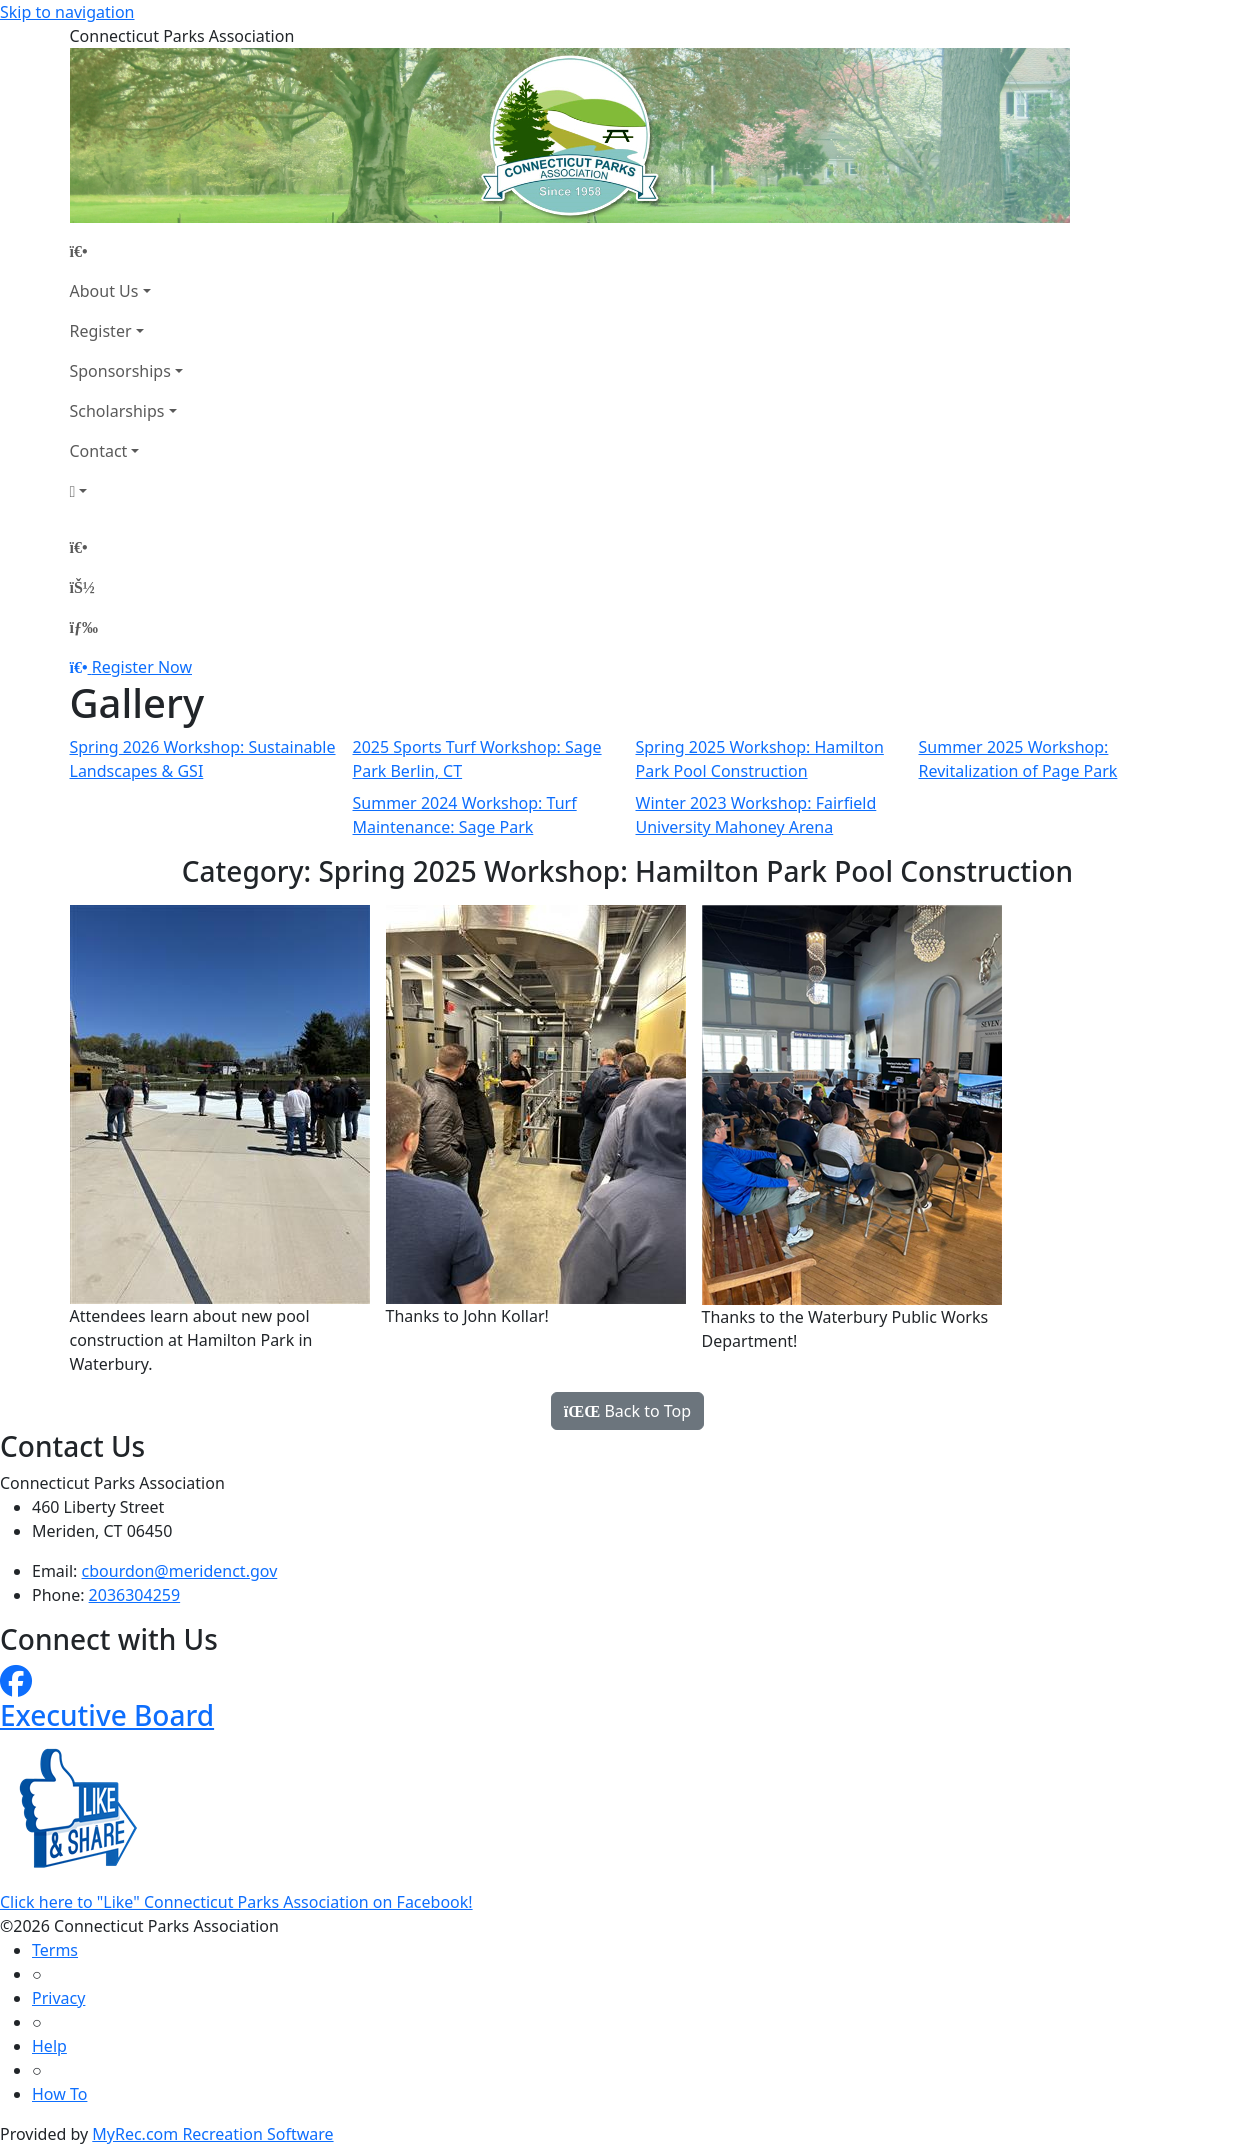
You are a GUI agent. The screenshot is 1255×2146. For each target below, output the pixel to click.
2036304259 (135, 1595)
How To (59, 2094)
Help (49, 2046)
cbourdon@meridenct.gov (180, 1571)
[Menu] (84, 627)
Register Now (142, 667)
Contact (99, 451)
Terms (55, 1950)
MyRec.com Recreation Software (212, 2134)
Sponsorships (120, 371)
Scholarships (117, 411)
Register (101, 331)
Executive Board (107, 1715)
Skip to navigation (67, 12)
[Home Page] (126, 251)
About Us (104, 291)
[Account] (126, 491)
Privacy (58, 1998)
